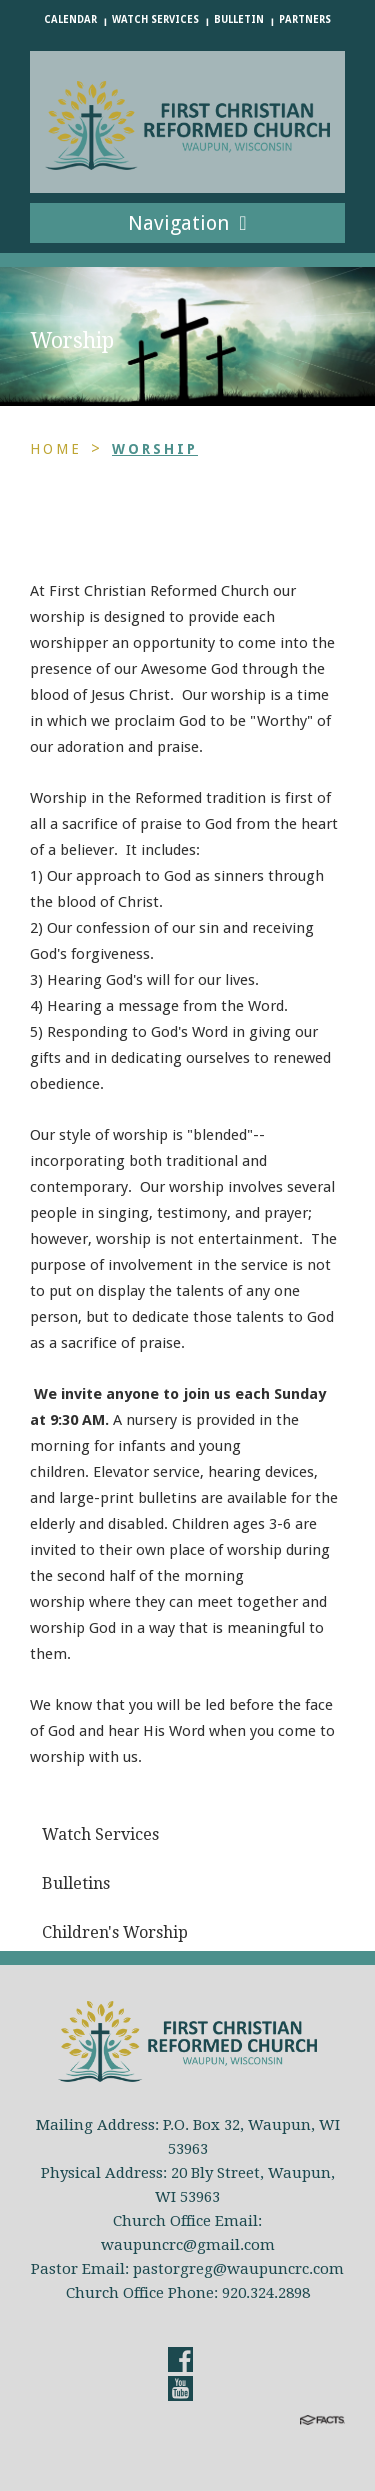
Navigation (187, 223)
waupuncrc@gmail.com (188, 2245)
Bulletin (239, 19)
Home (56, 449)
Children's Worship (115, 1932)
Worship (155, 449)
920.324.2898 (266, 2293)
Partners (305, 19)
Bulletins (76, 1883)
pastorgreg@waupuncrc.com (238, 2269)
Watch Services (155, 19)
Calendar (70, 19)
